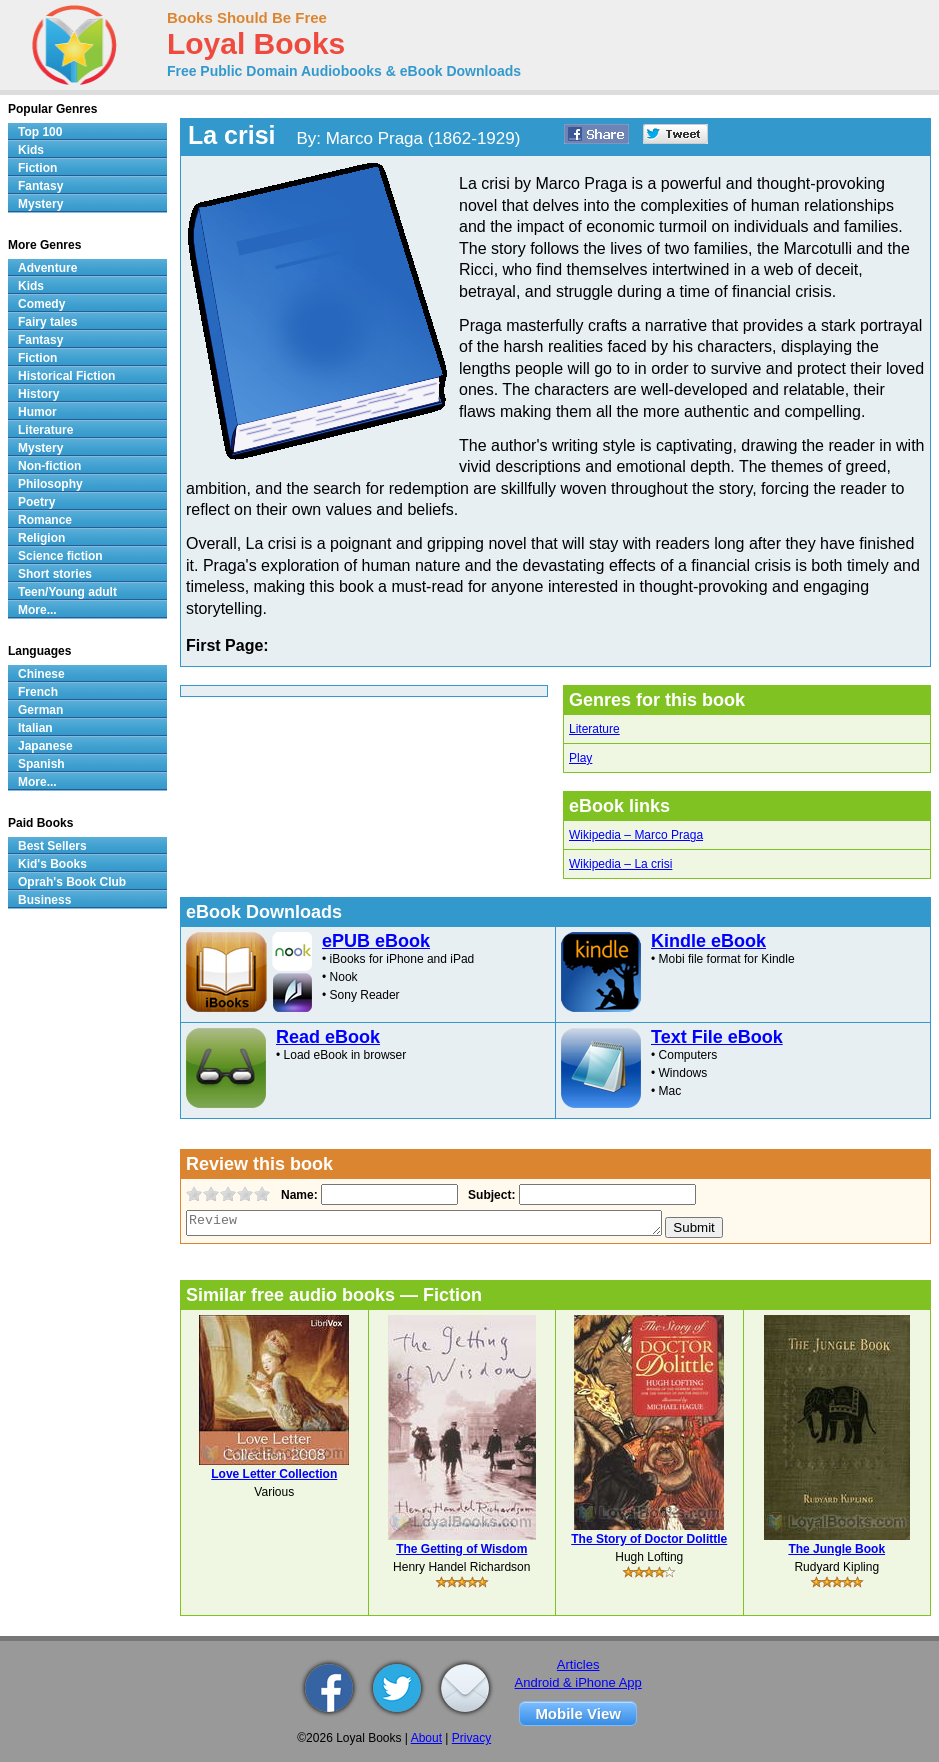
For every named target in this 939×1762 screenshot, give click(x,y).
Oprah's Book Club (72, 882)
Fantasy (40, 186)
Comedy (41, 304)
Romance (45, 520)
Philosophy (50, 484)
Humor (37, 412)
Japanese (45, 746)
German (40, 710)
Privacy (471, 1738)
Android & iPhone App (578, 1682)
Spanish (41, 764)
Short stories (55, 574)
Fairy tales (47, 322)
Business (44, 900)
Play (580, 758)
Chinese (41, 674)
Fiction (37, 168)
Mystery (40, 204)
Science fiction (60, 556)
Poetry (36, 502)
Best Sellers (52, 846)
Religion (41, 538)
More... (37, 610)
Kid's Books (52, 864)
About (426, 1738)
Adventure (47, 268)
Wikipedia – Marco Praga (636, 835)
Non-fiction (49, 466)
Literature (594, 729)
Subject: (489, 1195)
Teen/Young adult (67, 592)
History (38, 394)
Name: (297, 1195)
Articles (578, 1664)
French (38, 692)
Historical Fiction (66, 376)
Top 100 (40, 132)
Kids (31, 150)
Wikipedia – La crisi (620, 864)
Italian (35, 728)
